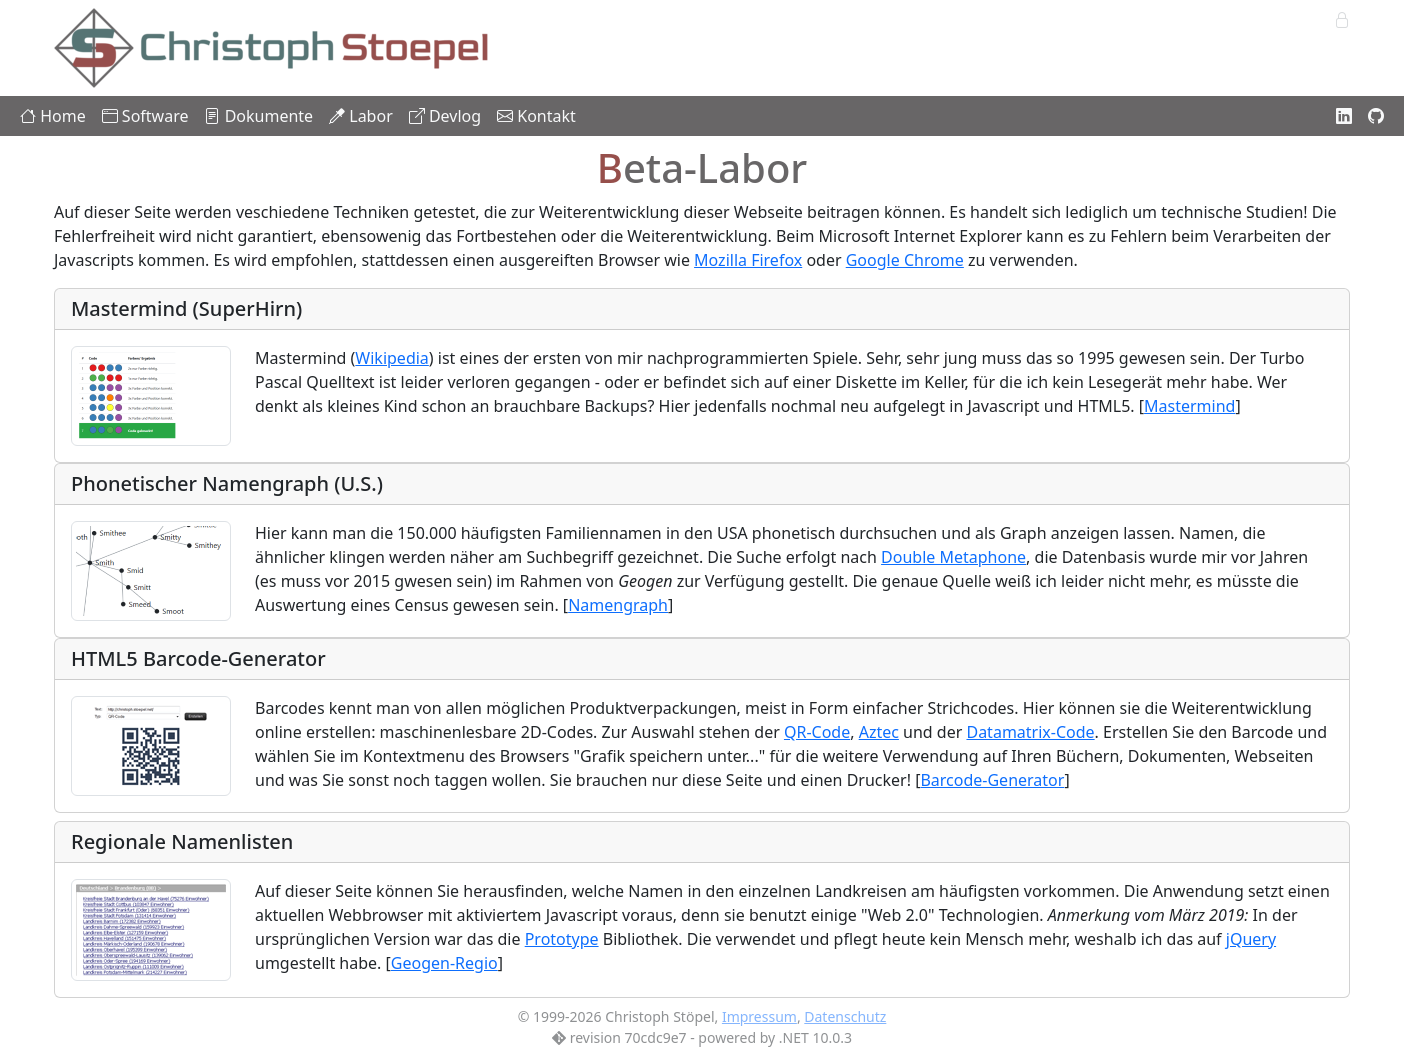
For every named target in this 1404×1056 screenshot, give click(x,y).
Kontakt (536, 116)
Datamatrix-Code (1030, 732)
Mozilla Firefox (748, 260)
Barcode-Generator (992, 780)
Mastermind (1189, 406)
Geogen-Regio (444, 963)
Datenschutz (845, 1016)
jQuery (1251, 939)
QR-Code (817, 732)
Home (53, 116)
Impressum (759, 1016)
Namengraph (618, 605)
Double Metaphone (953, 557)
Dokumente (258, 116)
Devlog (445, 116)
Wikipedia (392, 358)
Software (145, 116)
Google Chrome (905, 260)
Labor (361, 116)
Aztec (879, 732)
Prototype (562, 939)
